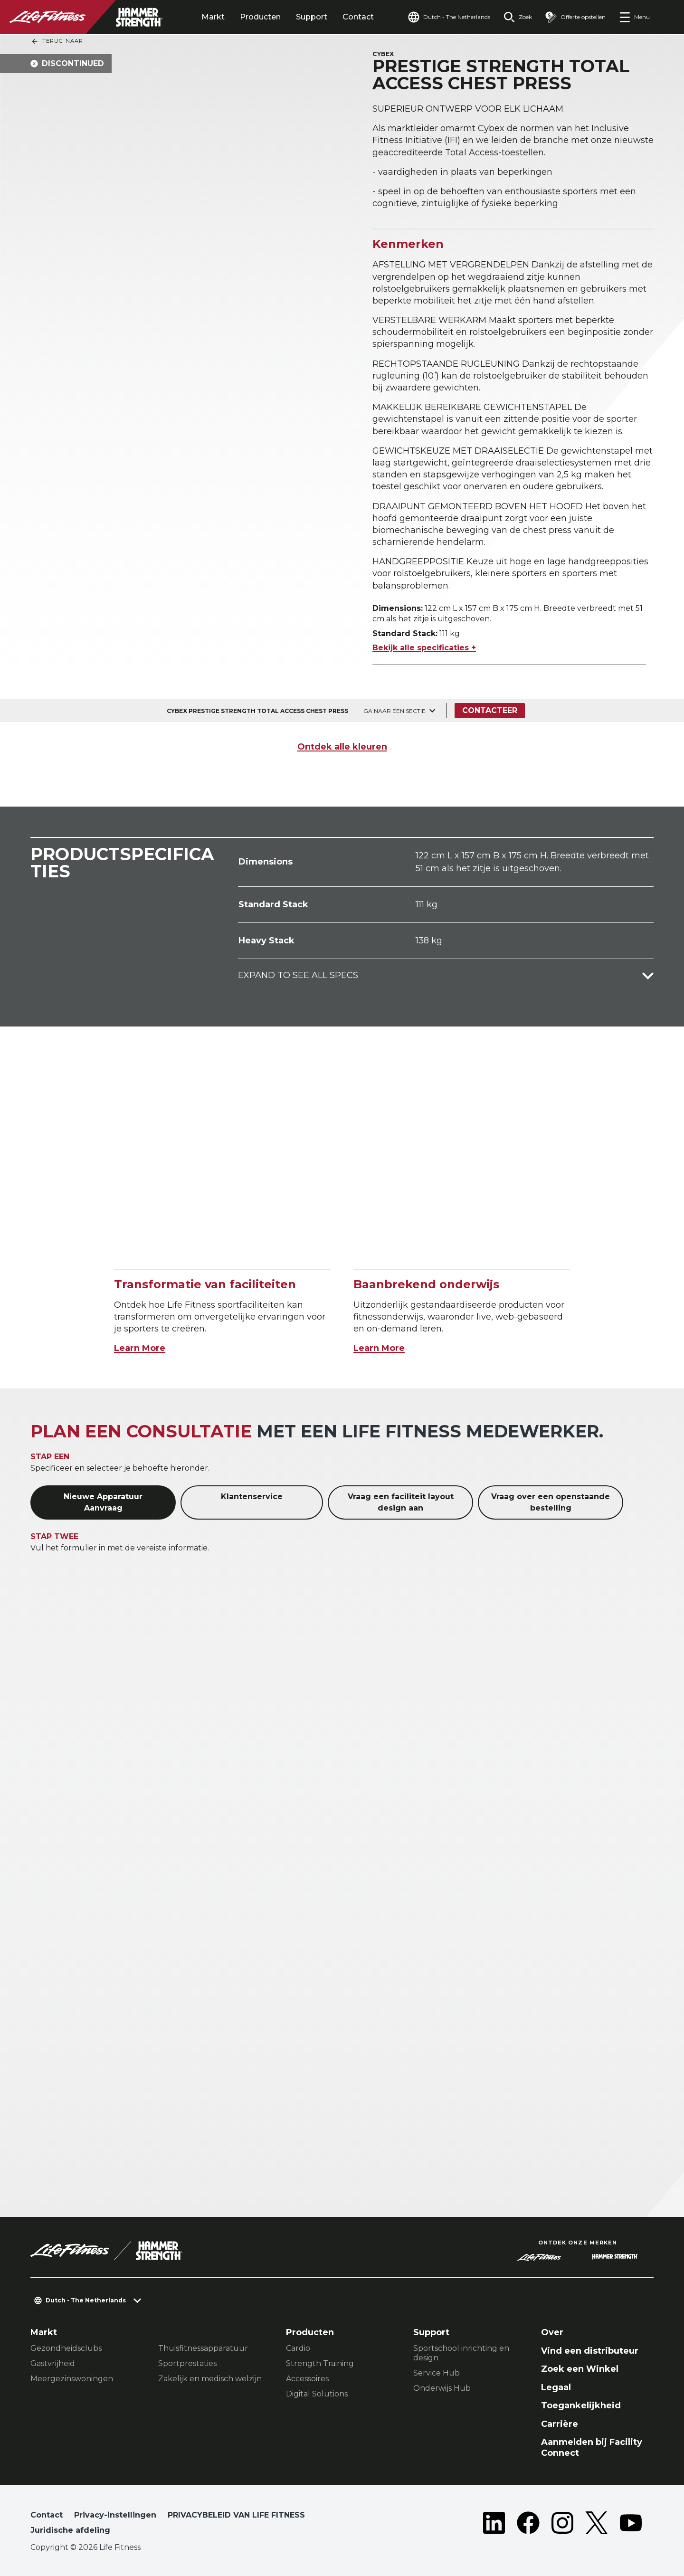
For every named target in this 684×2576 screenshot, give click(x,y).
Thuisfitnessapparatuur (203, 2348)
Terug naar (57, 41)
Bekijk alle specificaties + (424, 647)
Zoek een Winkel (579, 2369)
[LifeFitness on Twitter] (596, 2524)
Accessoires (307, 2378)
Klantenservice (252, 1496)
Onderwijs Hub (442, 2388)
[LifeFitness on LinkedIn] (494, 2524)
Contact (358, 16)
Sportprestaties (187, 2363)
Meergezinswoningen (71, 2378)
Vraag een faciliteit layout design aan (401, 1502)
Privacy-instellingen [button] (115, 2514)
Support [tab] (311, 16)
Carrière (559, 2424)
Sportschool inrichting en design (461, 2353)
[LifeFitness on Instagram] (562, 2524)
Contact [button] (46, 2514)
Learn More (139, 1348)
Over (552, 2332)
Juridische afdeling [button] (70, 2530)
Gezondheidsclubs (66, 2348)
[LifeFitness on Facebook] (528, 2524)
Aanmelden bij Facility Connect (591, 2447)
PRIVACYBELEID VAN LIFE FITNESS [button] (236, 2514)
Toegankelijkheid (581, 2405)
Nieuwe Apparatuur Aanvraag (103, 1502)
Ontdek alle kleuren (342, 746)
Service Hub (436, 2372)
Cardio (298, 2348)
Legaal (556, 2387)
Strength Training (320, 2363)
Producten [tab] (260, 16)
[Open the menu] (634, 17)
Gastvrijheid (52, 2363)
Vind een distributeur (589, 2351)
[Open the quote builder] (575, 17)
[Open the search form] (518, 17)
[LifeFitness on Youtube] (630, 2524)
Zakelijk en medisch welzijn (210, 2378)
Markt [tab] (213, 16)
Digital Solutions (317, 2393)
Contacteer (489, 710)
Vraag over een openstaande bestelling (550, 1502)
